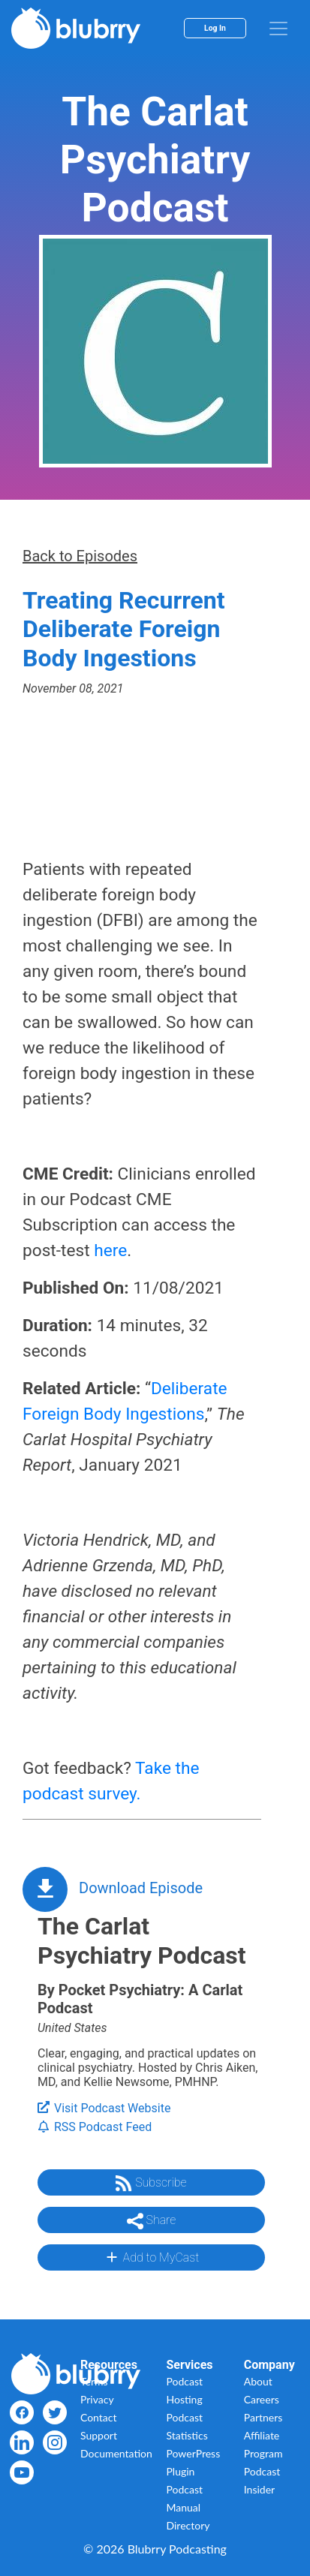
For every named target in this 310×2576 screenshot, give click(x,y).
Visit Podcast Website (104, 2108)
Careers (261, 2399)
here (110, 1250)
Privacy (97, 2399)
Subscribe (151, 2183)
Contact (98, 2417)
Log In (215, 28)
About (258, 2381)
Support (98, 2435)
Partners (263, 2417)
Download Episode (141, 1888)
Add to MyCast (151, 2257)
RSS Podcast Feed (95, 2127)
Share (151, 2221)
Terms (94, 2381)
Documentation (116, 2453)
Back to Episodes (80, 556)
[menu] (278, 28)
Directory (188, 2525)
